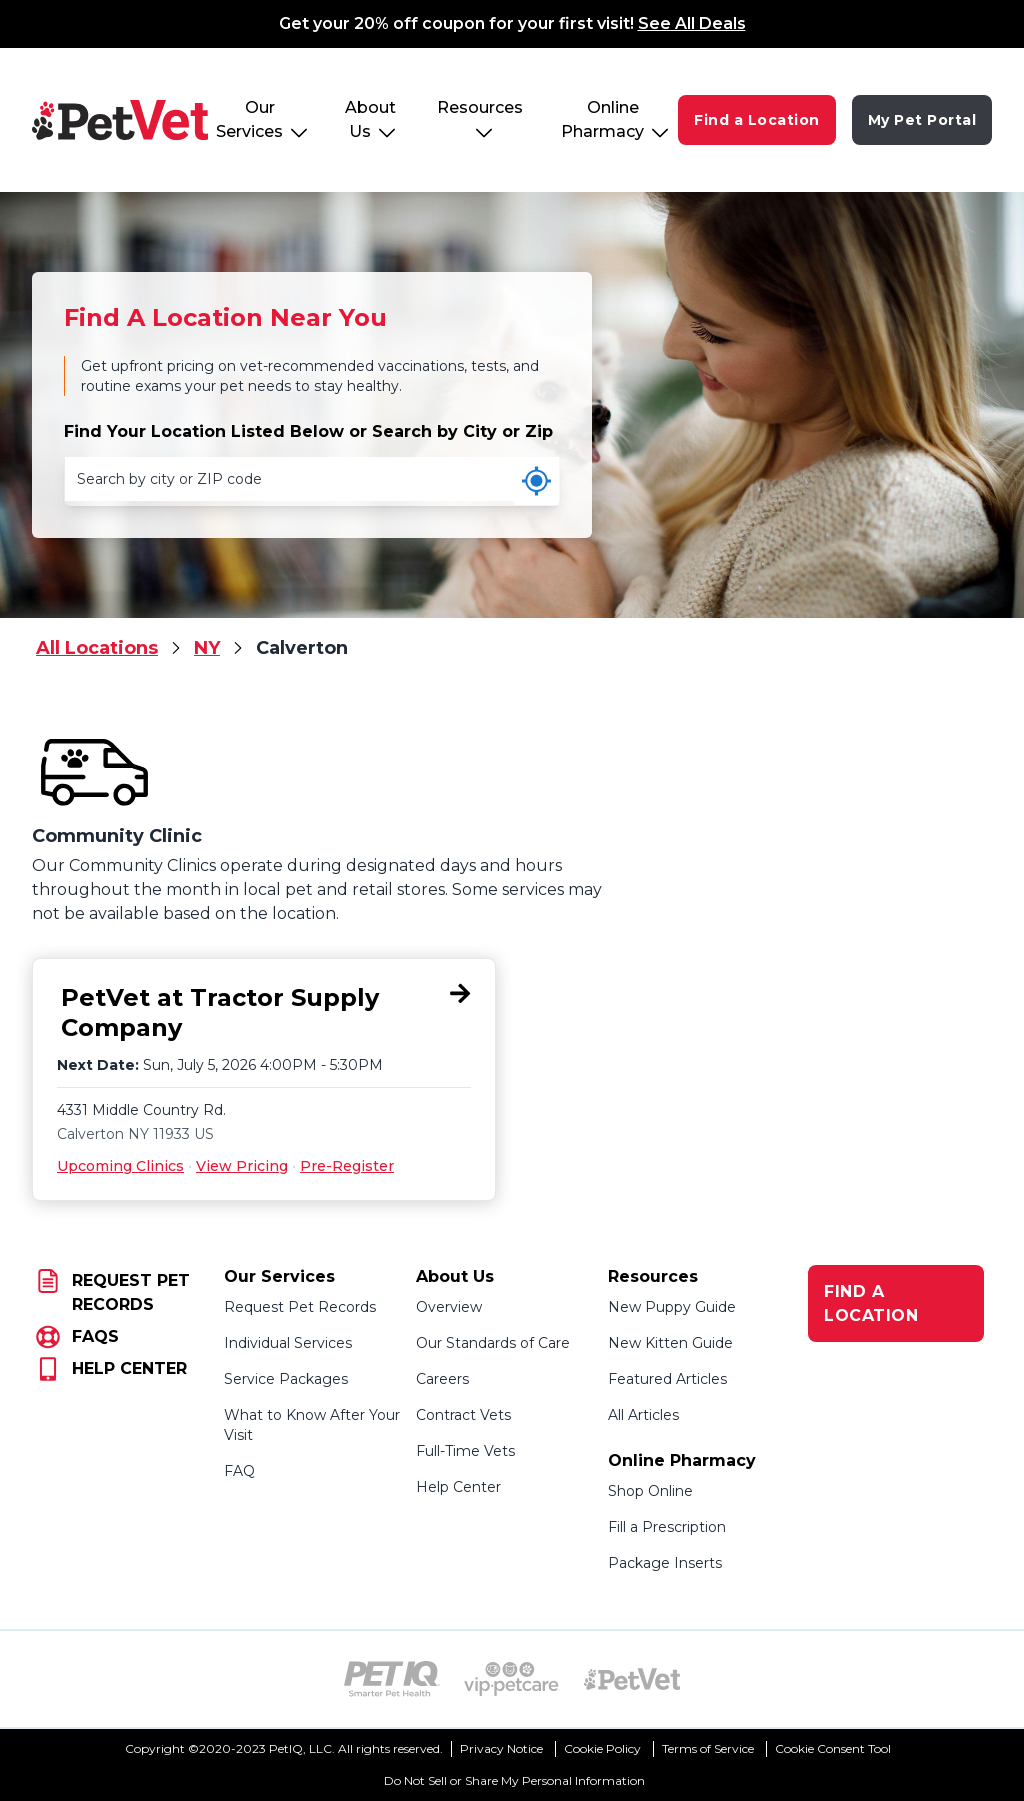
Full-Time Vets (465, 1451)
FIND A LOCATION (871, 1303)
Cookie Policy (602, 1748)
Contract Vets (463, 1415)
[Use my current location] (536, 481)
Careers (442, 1379)
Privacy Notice (501, 1748)
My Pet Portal (922, 120)
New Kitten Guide (670, 1343)
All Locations (97, 648)
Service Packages (286, 1379)
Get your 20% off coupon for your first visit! (512, 23)
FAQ (239, 1471)
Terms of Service (708, 1748)
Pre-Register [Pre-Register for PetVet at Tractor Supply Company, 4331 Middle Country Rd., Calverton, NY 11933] (347, 1166)
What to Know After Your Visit (312, 1425)
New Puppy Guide (672, 1307)
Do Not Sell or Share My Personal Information (514, 1780)
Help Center (458, 1487)
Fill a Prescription (667, 1527)
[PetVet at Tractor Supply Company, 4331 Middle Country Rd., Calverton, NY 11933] (264, 1013)
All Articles (643, 1415)
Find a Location (757, 120)
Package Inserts (665, 1563)
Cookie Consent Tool (833, 1748)
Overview (449, 1307)
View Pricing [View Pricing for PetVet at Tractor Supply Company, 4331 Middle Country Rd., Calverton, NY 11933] (242, 1166)
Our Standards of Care (493, 1343)
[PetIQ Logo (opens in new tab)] (392, 1679)
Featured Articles (667, 1379)
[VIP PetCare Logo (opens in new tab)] (512, 1679)
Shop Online (650, 1491)
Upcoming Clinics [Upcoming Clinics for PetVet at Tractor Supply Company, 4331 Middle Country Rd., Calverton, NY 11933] (120, 1166)
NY (207, 648)
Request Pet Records (300, 1307)
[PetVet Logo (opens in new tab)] (632, 1679)
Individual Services (288, 1343)
